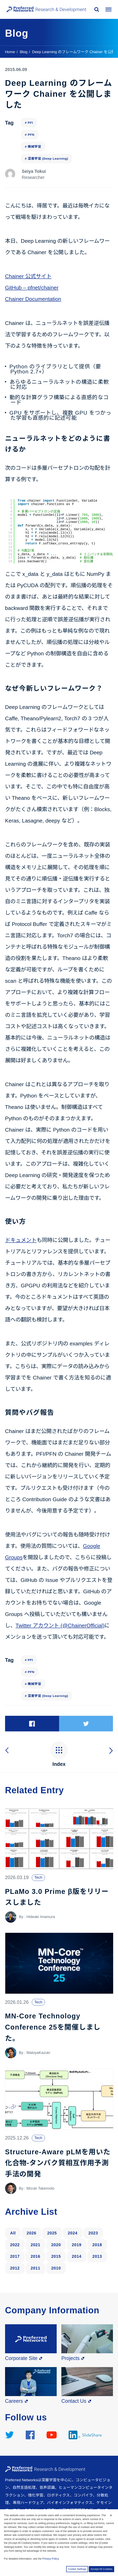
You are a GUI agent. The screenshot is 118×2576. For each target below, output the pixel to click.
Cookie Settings (77, 2569)
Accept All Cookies (101, 2569)
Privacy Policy (51, 2558)
